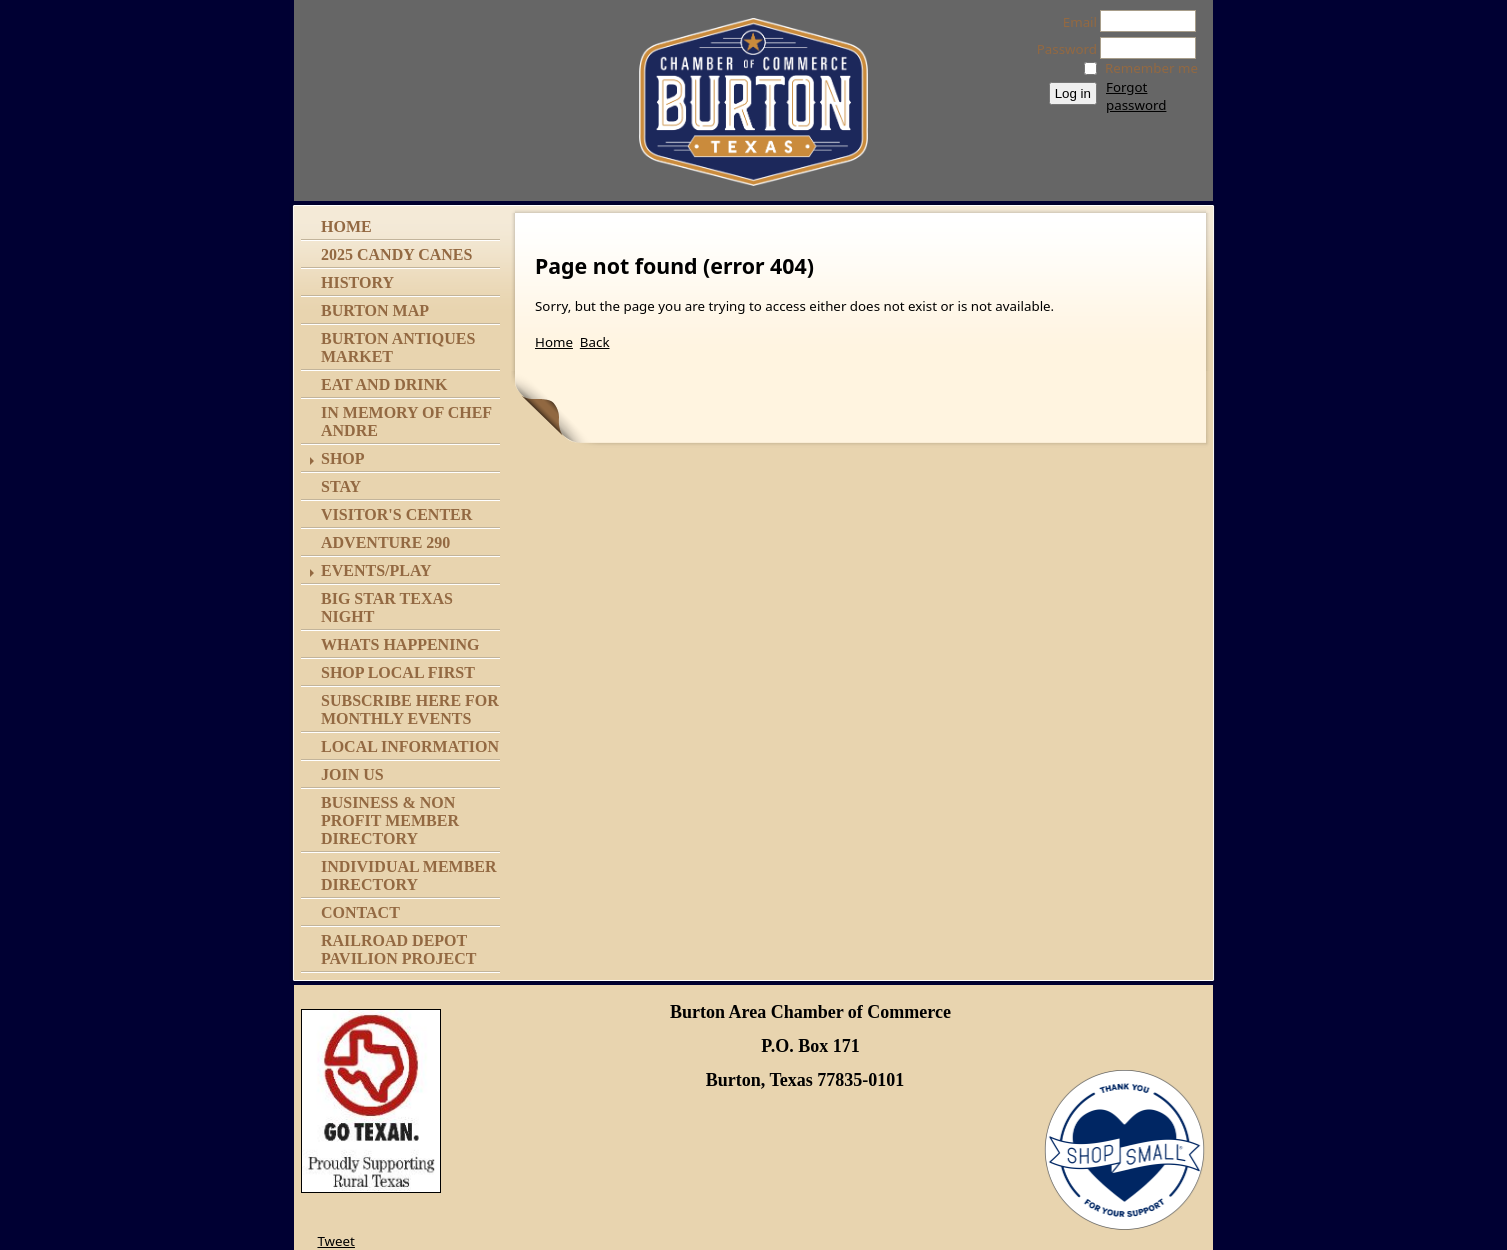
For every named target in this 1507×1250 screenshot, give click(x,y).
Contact (360, 912)
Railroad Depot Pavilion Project (398, 949)
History (357, 282)
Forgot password (1136, 96)
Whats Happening (400, 644)
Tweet (335, 1241)
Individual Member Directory (409, 875)
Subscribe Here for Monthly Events (410, 709)
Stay (341, 486)
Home (346, 226)
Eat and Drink (384, 384)
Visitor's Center (396, 514)
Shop (343, 458)
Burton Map (375, 310)
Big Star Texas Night (387, 607)
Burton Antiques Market (398, 347)
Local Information (410, 746)
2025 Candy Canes (396, 254)
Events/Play (376, 570)
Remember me (1151, 68)
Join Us (352, 774)
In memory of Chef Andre (406, 421)
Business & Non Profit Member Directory (390, 820)
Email (1074, 22)
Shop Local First (398, 672)
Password (1061, 49)
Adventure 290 (385, 542)
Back (595, 342)
